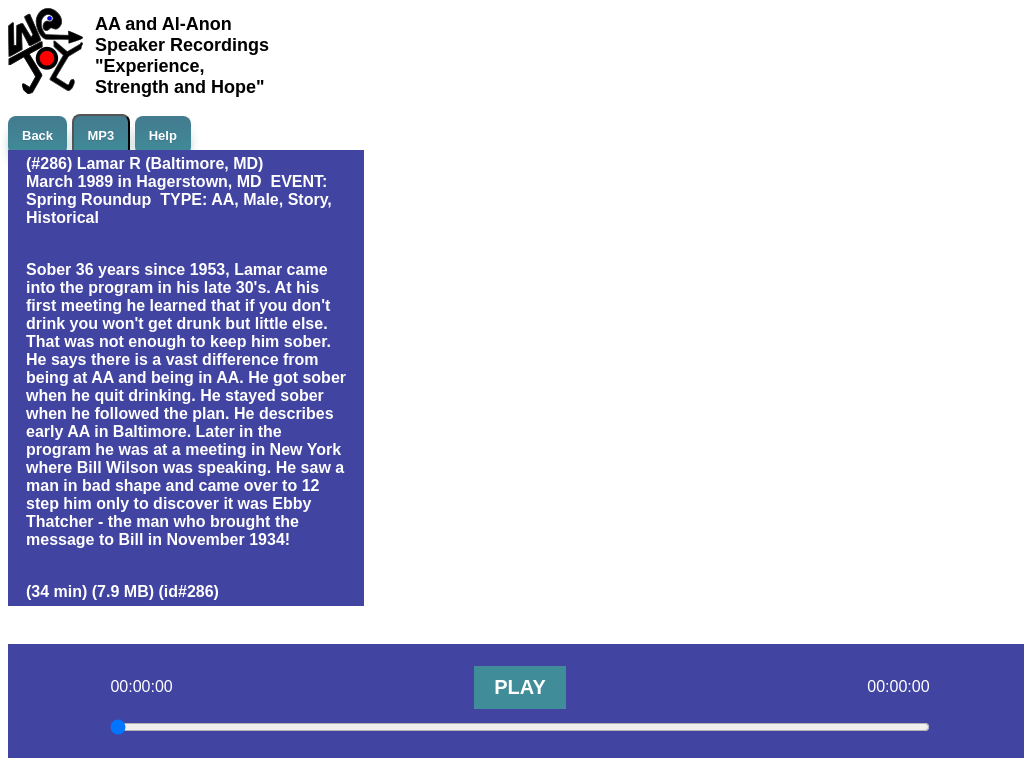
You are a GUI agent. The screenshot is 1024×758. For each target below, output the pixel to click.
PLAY (520, 687)
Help (163, 135)
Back (37, 135)
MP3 (101, 135)
